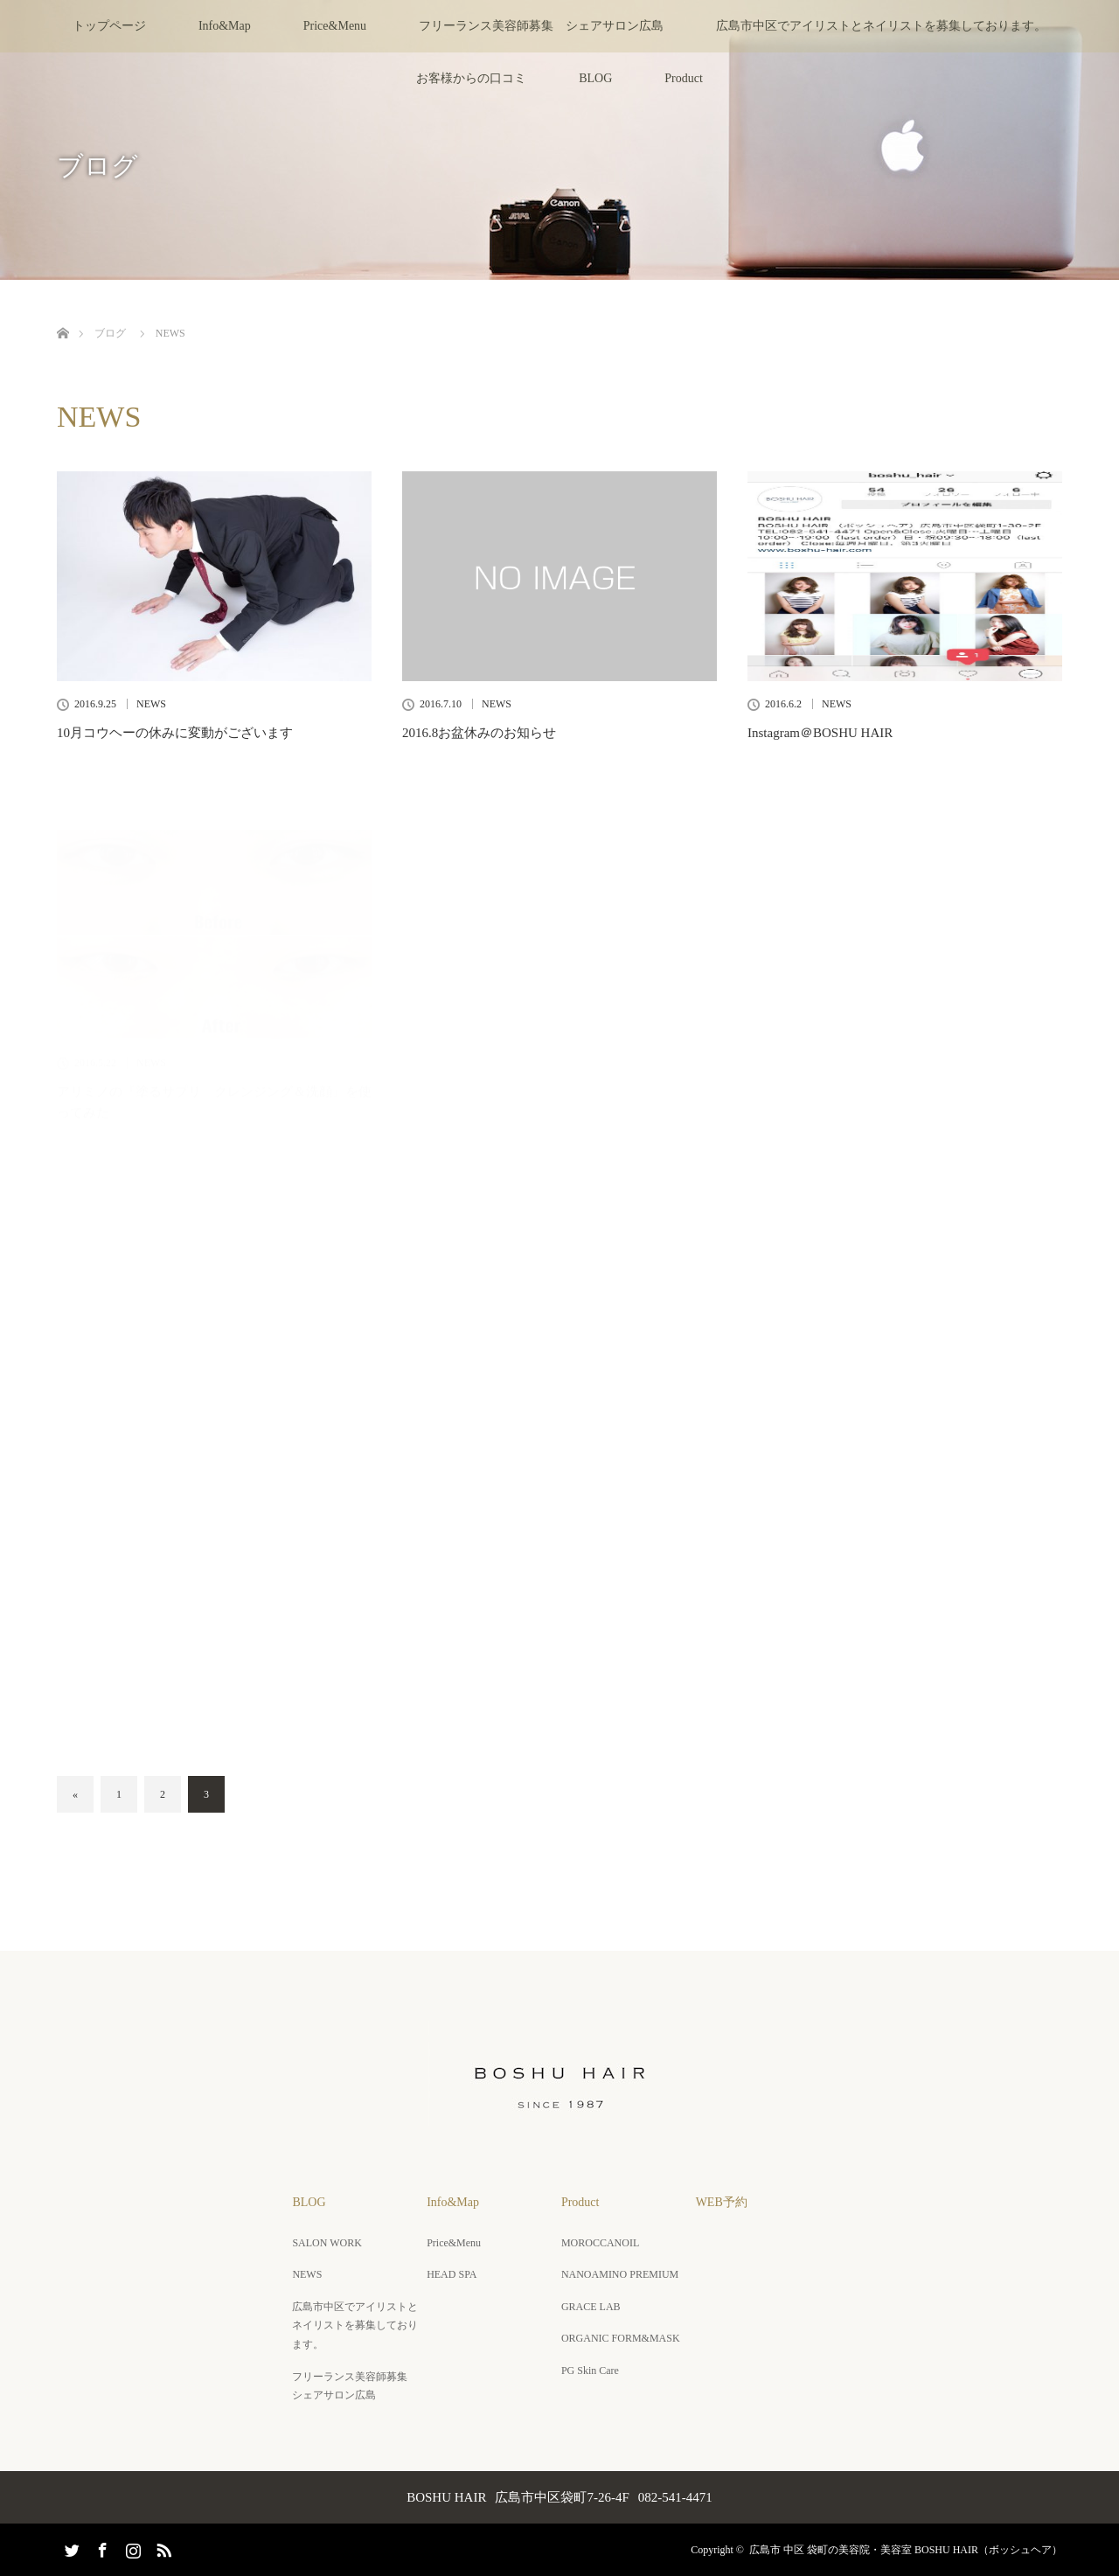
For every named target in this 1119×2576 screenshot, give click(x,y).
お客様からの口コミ (471, 78)
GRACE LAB (591, 2307)
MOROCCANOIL (600, 2243)
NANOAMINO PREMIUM (619, 2274)
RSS (162, 2547)
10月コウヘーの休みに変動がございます (175, 733)
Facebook (100, 2547)
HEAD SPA (451, 2274)
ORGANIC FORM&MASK (620, 2338)
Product (683, 78)
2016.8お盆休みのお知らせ (479, 733)
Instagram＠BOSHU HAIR (820, 733)
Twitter (70, 2547)
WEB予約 (721, 2202)
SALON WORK (326, 2243)
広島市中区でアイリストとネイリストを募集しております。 (881, 25)
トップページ (109, 25)
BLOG (595, 78)
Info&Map (224, 25)
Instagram (131, 2547)
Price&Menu (334, 25)
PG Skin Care (590, 2370)
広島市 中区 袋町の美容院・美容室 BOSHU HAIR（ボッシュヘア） (905, 2550)
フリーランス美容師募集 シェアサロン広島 (541, 25)
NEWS (151, 704)
